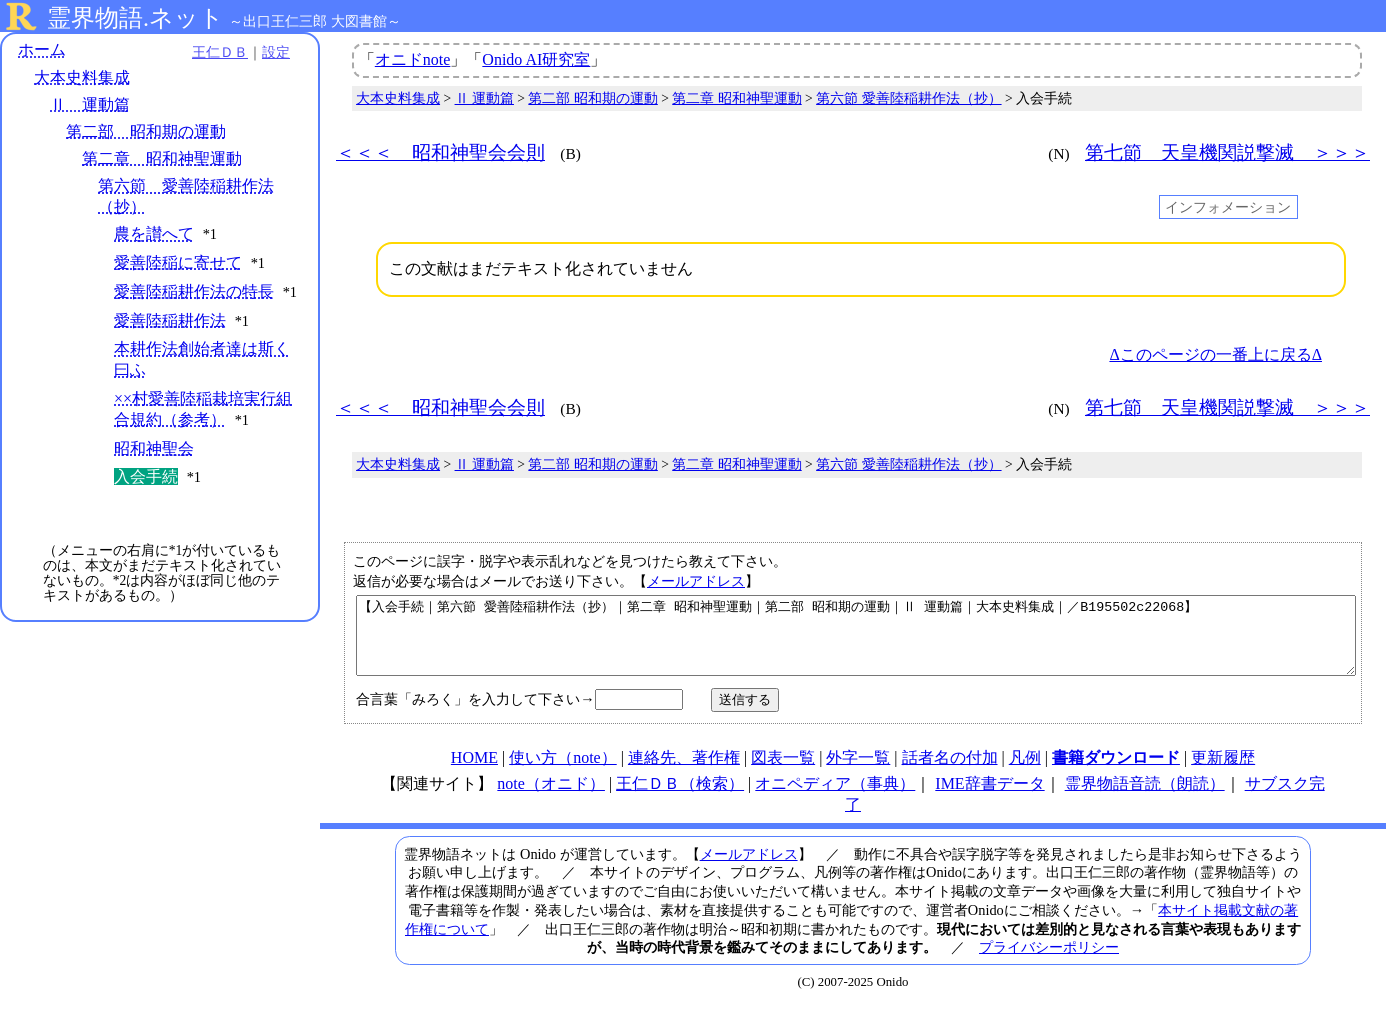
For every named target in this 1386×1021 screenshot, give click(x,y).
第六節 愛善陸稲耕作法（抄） (908, 98)
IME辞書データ (989, 798)
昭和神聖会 (154, 448)
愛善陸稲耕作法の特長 (194, 291)
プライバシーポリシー (1049, 962)
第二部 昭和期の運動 (146, 131)
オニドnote (413, 59)
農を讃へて (154, 233)
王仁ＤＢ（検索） (680, 798)
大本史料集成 (82, 77)
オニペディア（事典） (835, 798)
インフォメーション (1228, 207)
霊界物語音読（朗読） (1145, 798)
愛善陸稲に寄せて (178, 262)
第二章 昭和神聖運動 (162, 158)
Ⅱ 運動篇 (90, 104)
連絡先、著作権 (684, 772)
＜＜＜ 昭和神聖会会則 (440, 152)
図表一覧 (783, 772)
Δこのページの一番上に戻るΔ (1215, 354)
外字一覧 (858, 772)
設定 (276, 52)
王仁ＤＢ (220, 52)
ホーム (42, 49)
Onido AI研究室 (536, 59)
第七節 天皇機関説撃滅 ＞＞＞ (1227, 152)
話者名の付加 (950, 772)
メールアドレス (696, 581)
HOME (474, 772)
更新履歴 (1223, 772)
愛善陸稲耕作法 (170, 320)
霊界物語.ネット (135, 18)
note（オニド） (551, 798)
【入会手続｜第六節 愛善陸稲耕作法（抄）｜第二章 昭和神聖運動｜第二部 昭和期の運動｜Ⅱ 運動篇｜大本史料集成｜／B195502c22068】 (856, 643)
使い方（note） (563, 772)
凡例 (1025, 772)
